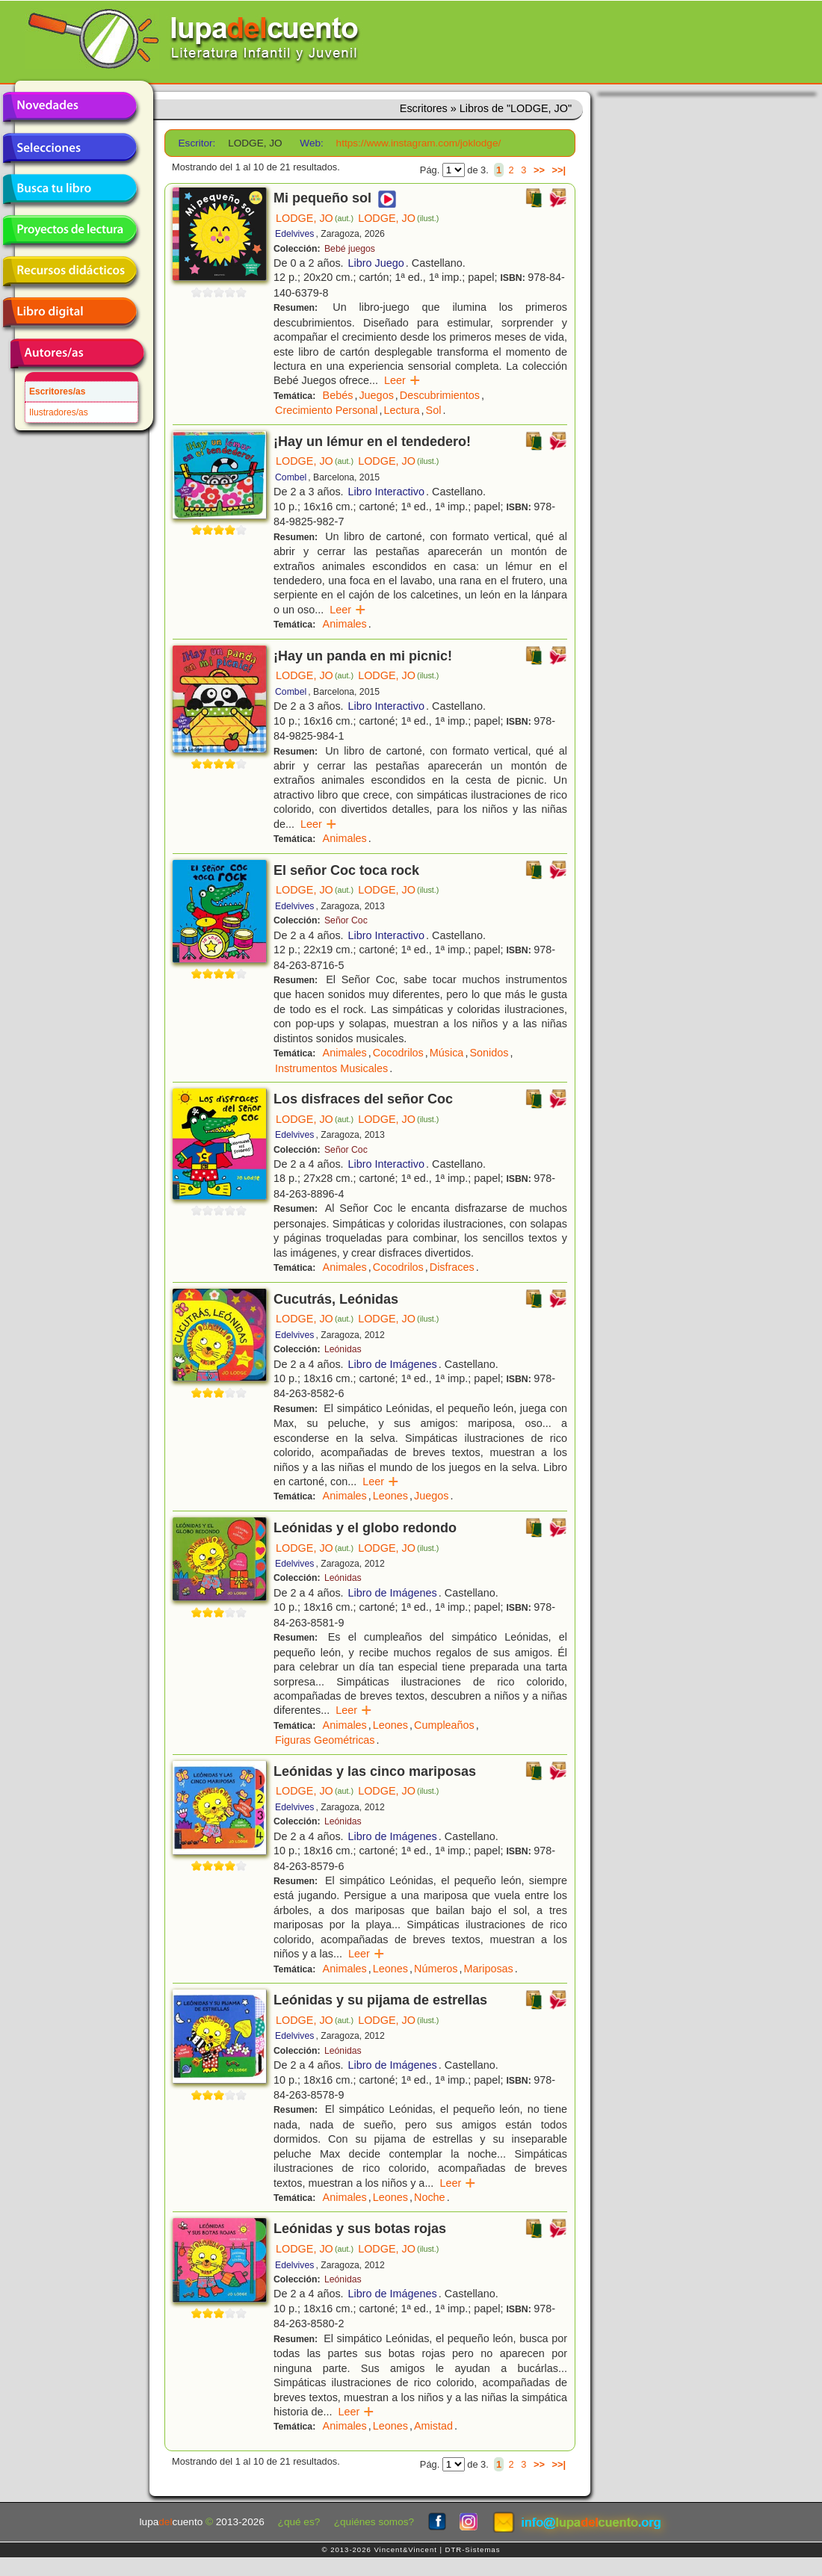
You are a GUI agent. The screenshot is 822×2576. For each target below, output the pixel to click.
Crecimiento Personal (326, 410)
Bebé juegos (349, 249)
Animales (345, 624)
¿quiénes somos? (374, 2521)
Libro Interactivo (386, 492)
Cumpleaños (444, 1725)
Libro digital (69, 312)
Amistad (433, 2426)
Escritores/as (57, 391)
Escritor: (197, 143)
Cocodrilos (398, 1053)
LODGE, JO (314, 218)
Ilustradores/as (58, 412)
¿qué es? (299, 2521)
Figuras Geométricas (325, 1740)
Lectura (402, 410)
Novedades (69, 107)
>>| (558, 170)
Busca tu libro (69, 189)
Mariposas (488, 1969)
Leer (402, 380)
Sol (434, 410)
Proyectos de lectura (69, 230)
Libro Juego (376, 263)
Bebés (338, 395)
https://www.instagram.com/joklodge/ (418, 143)
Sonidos (488, 1053)
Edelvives (294, 234)
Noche (429, 2197)
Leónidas (343, 1349)
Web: (311, 143)
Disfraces (452, 1267)
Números (435, 1969)
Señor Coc (346, 920)
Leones (390, 1496)
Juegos (376, 395)
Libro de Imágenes (392, 1364)
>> (539, 170)
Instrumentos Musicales (331, 1068)
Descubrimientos (440, 395)
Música (447, 1053)
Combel (290, 477)
